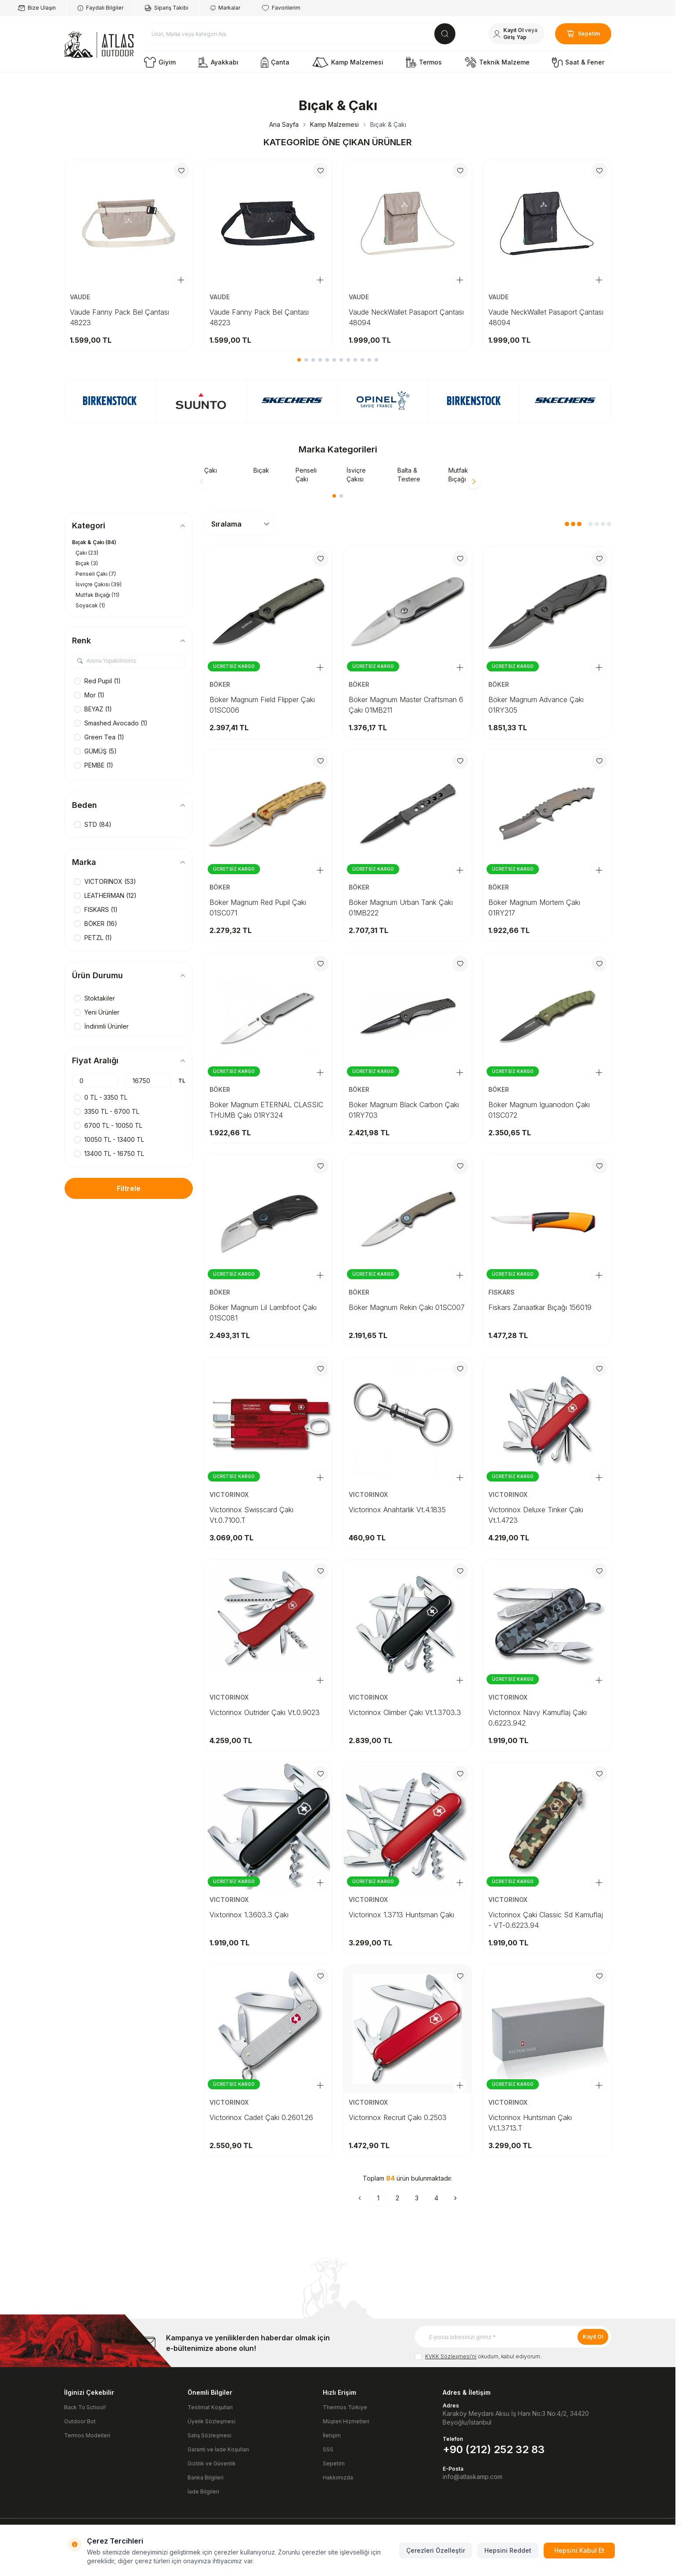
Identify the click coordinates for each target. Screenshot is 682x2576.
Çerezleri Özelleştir (435, 2550)
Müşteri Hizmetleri (346, 2421)
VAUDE (81, 297)
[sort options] (239, 524)
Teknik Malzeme (497, 62)
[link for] (110, 401)
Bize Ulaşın (37, 7)
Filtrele (129, 1188)
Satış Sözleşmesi (209, 2435)
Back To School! (85, 2407)
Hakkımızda (338, 2477)
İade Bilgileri (203, 2491)
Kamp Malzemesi (347, 62)
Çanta (275, 62)
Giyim (160, 62)
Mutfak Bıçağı (458, 474)
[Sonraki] (455, 2198)
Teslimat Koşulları (210, 2407)
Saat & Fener (578, 62)
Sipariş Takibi (166, 7)
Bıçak (261, 470)
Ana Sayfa (284, 124)
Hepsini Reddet (507, 2550)
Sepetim (334, 2463)
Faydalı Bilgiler (100, 7)
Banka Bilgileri (206, 2477)
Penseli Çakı (306, 474)
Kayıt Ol (593, 2336)
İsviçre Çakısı (356, 474)
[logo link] (99, 44)
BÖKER (220, 684)
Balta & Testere (408, 474)
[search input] (299, 33)
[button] (299, 360)
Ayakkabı (218, 62)
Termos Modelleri (87, 2435)
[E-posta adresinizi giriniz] (513, 2336)
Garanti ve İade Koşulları (218, 2449)
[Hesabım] (516, 33)
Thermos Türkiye (345, 2407)
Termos (424, 62)
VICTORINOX (229, 1494)
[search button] (444, 33)
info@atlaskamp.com (472, 2476)
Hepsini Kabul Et (579, 2550)
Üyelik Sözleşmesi (211, 2421)
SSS (328, 2449)
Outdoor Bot (80, 2421)
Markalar (225, 7)
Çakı (210, 470)
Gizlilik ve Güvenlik (212, 2463)
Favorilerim (281, 7)
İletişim (332, 2435)
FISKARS (502, 1292)
